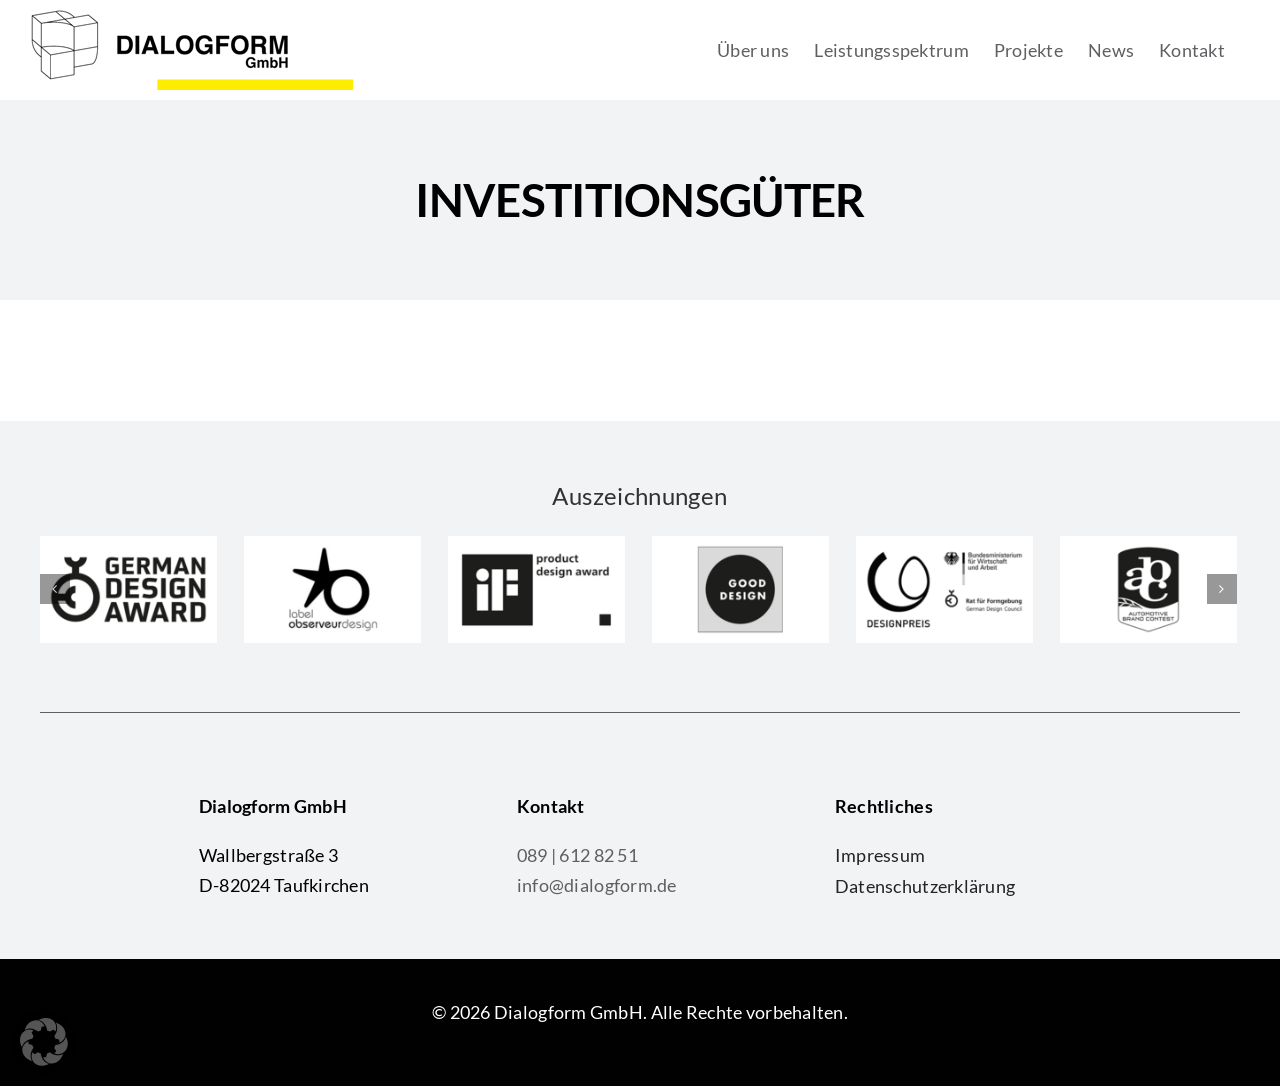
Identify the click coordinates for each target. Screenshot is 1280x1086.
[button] (44, 1042)
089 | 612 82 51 (577, 855)
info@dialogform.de (597, 885)
